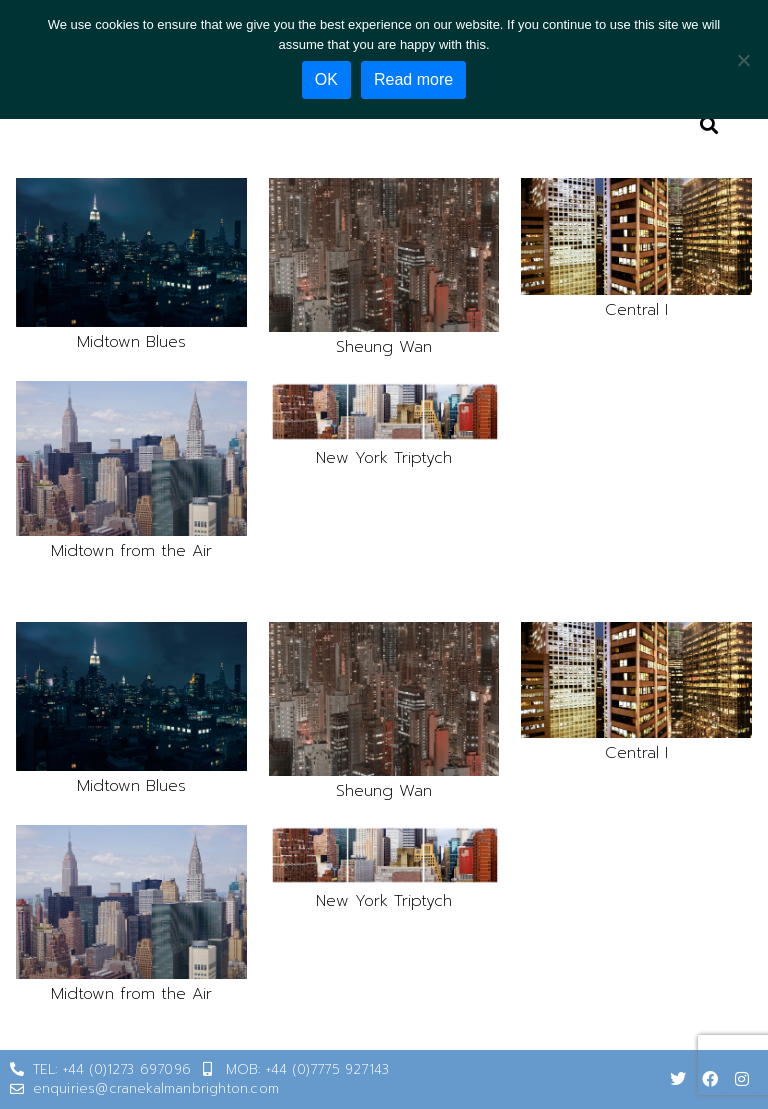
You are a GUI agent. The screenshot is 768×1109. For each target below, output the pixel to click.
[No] (743, 60)
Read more (413, 79)
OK (326, 79)
